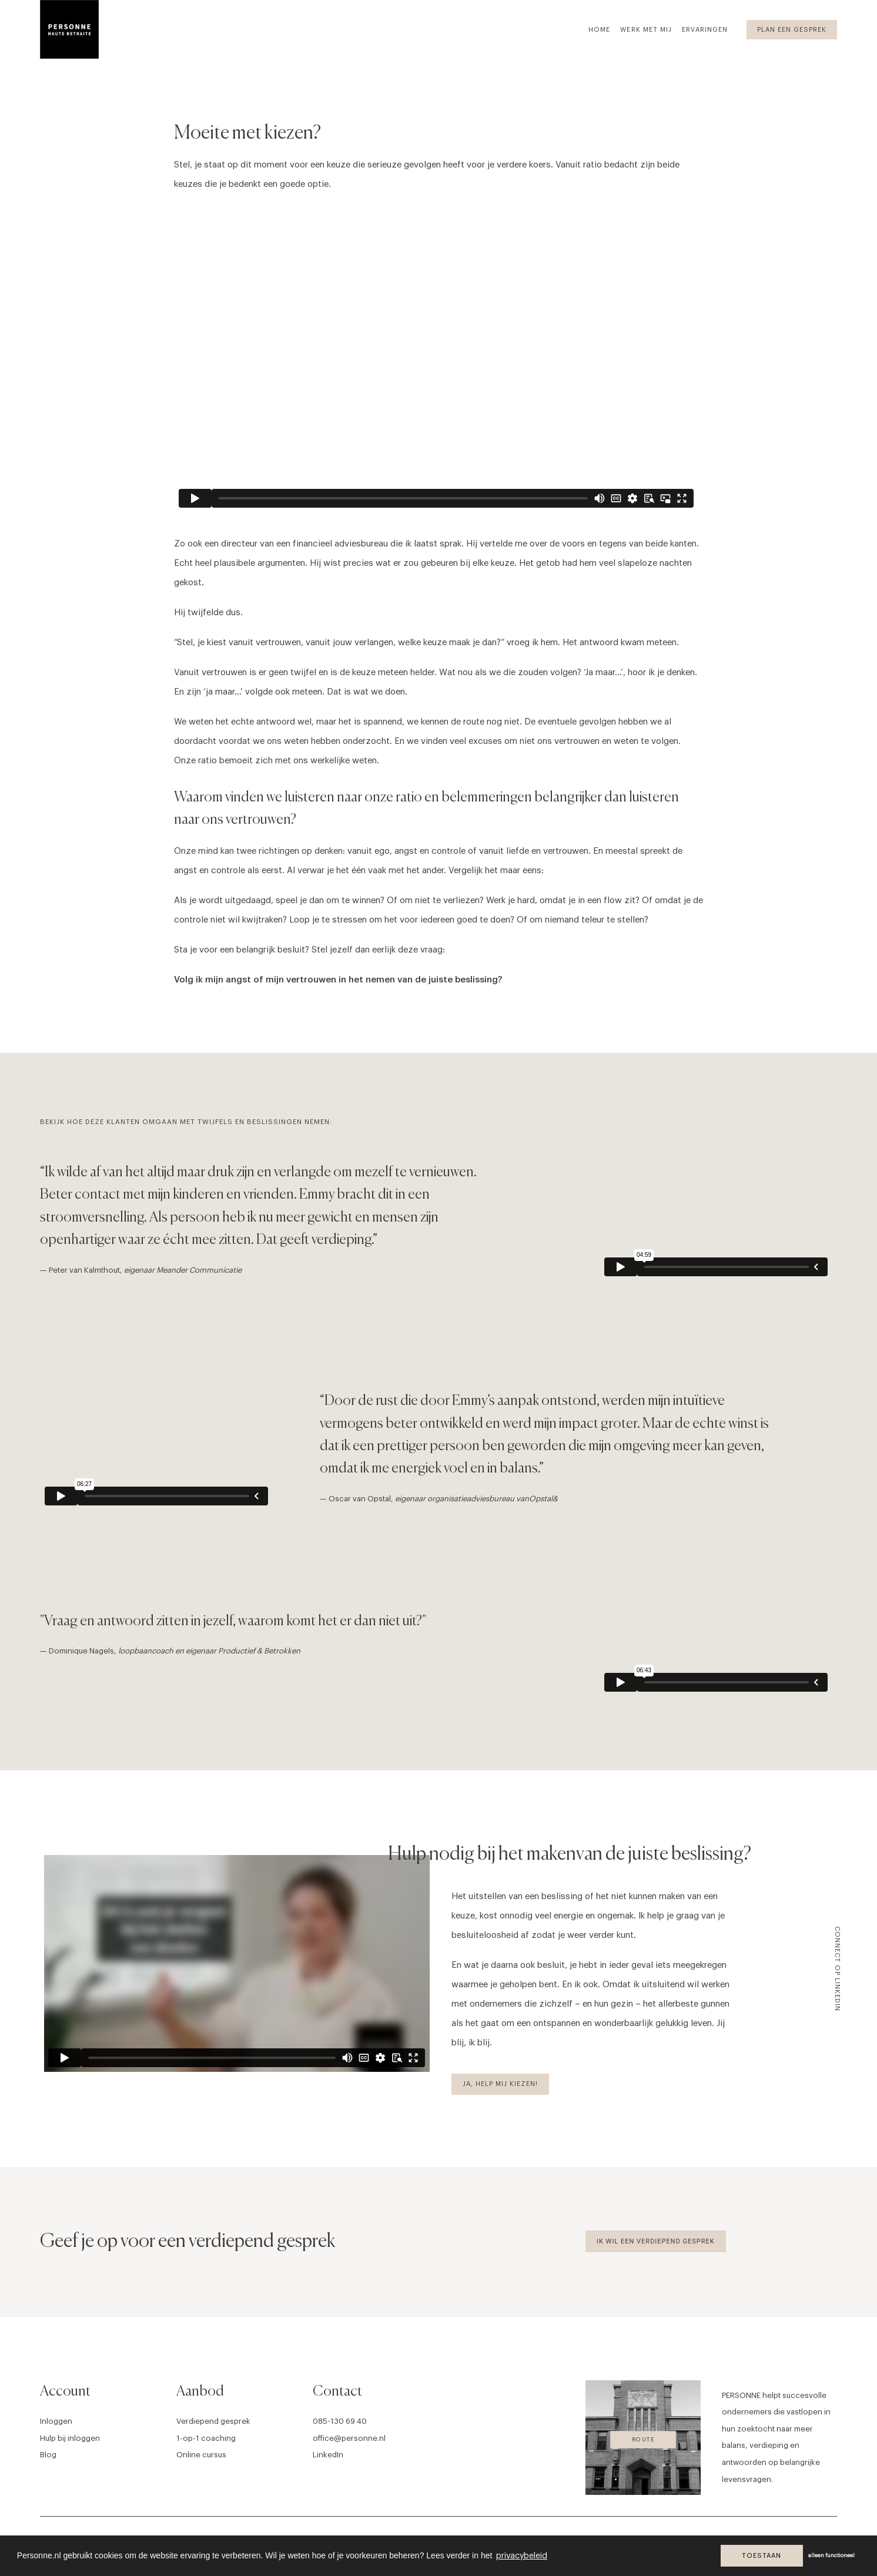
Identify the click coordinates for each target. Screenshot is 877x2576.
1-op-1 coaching (206, 2438)
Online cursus (201, 2454)
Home (599, 29)
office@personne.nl (349, 2438)
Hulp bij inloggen (70, 2438)
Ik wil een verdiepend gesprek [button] (656, 2241)
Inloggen (56, 2421)
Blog (48, 2454)
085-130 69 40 (340, 2421)
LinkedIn (328, 2454)
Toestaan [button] (761, 2555)
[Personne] (69, 29)
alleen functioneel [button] (831, 2555)
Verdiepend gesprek (213, 2421)
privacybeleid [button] (521, 2556)
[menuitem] (603, 29)
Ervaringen (705, 29)
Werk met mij (646, 29)
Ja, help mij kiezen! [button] (500, 2084)
